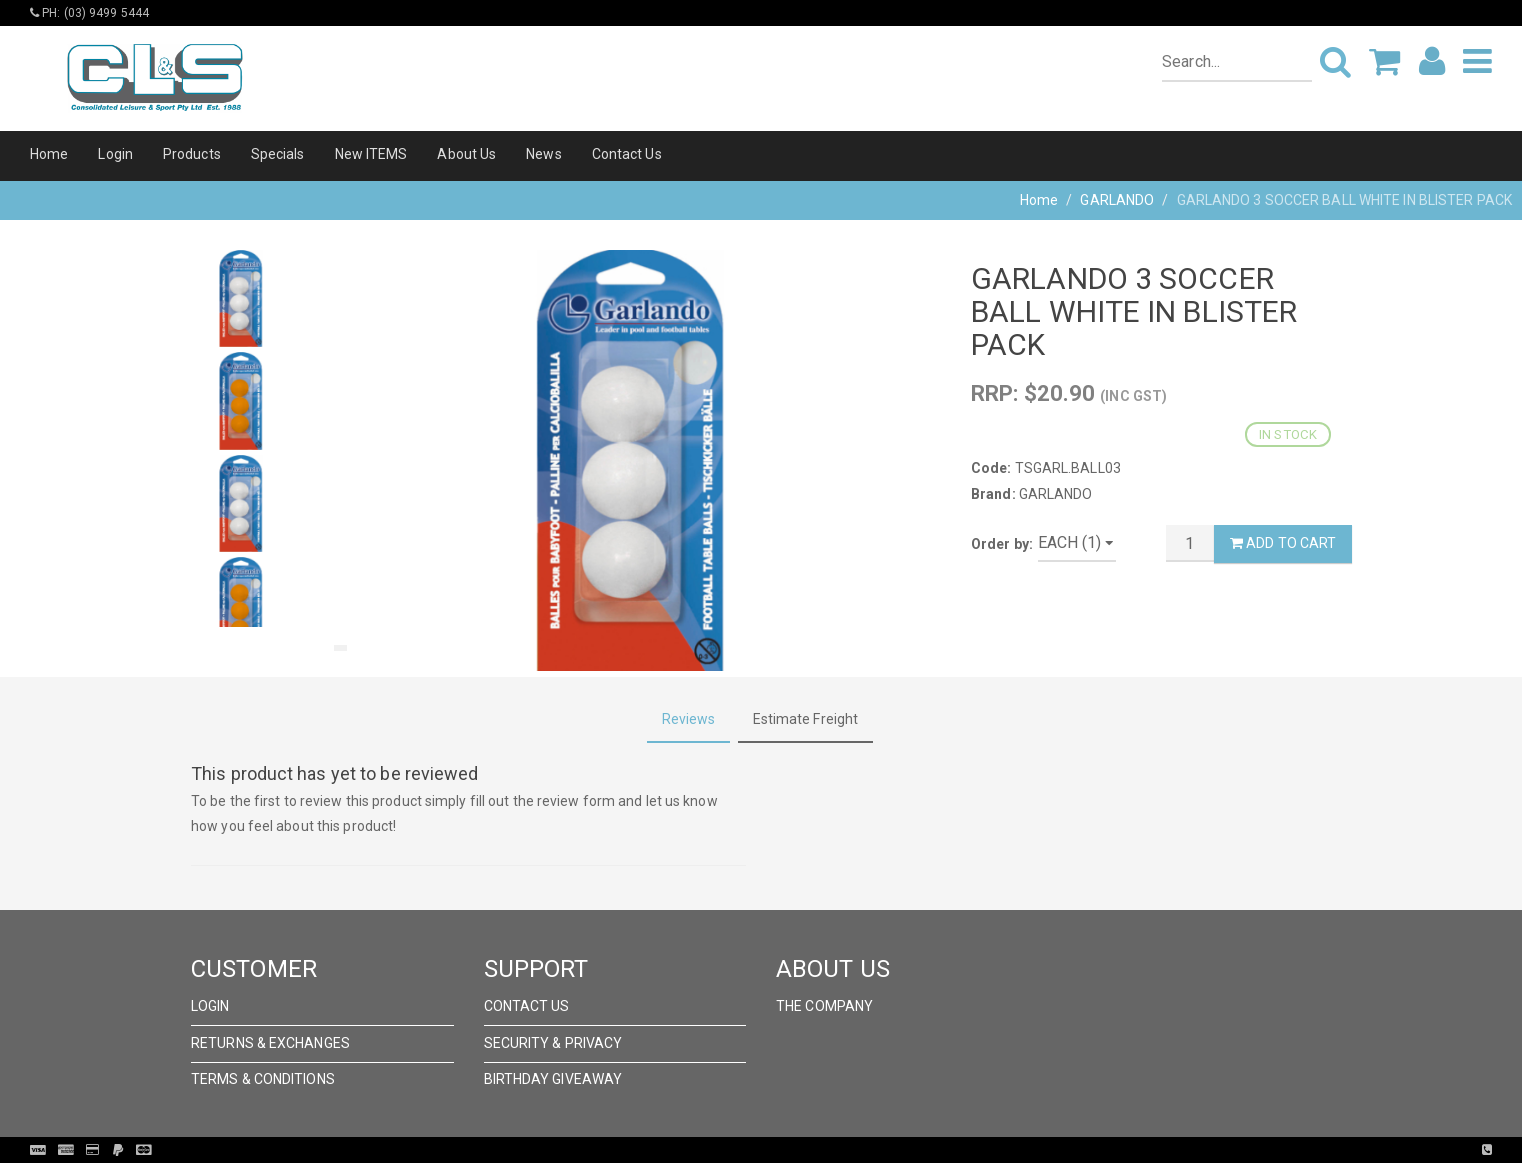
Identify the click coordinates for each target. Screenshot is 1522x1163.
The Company (824, 1006)
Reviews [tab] (689, 719)
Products (192, 154)
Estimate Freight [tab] (806, 719)
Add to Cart (1283, 543)
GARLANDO (1117, 200)
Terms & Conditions (263, 1079)
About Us (466, 154)
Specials (278, 154)
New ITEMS (371, 154)
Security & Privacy (553, 1043)
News (543, 154)
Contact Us (627, 154)
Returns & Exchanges (270, 1043)
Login (115, 154)
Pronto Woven (802, 1150)
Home (49, 154)
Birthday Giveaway (553, 1079)
